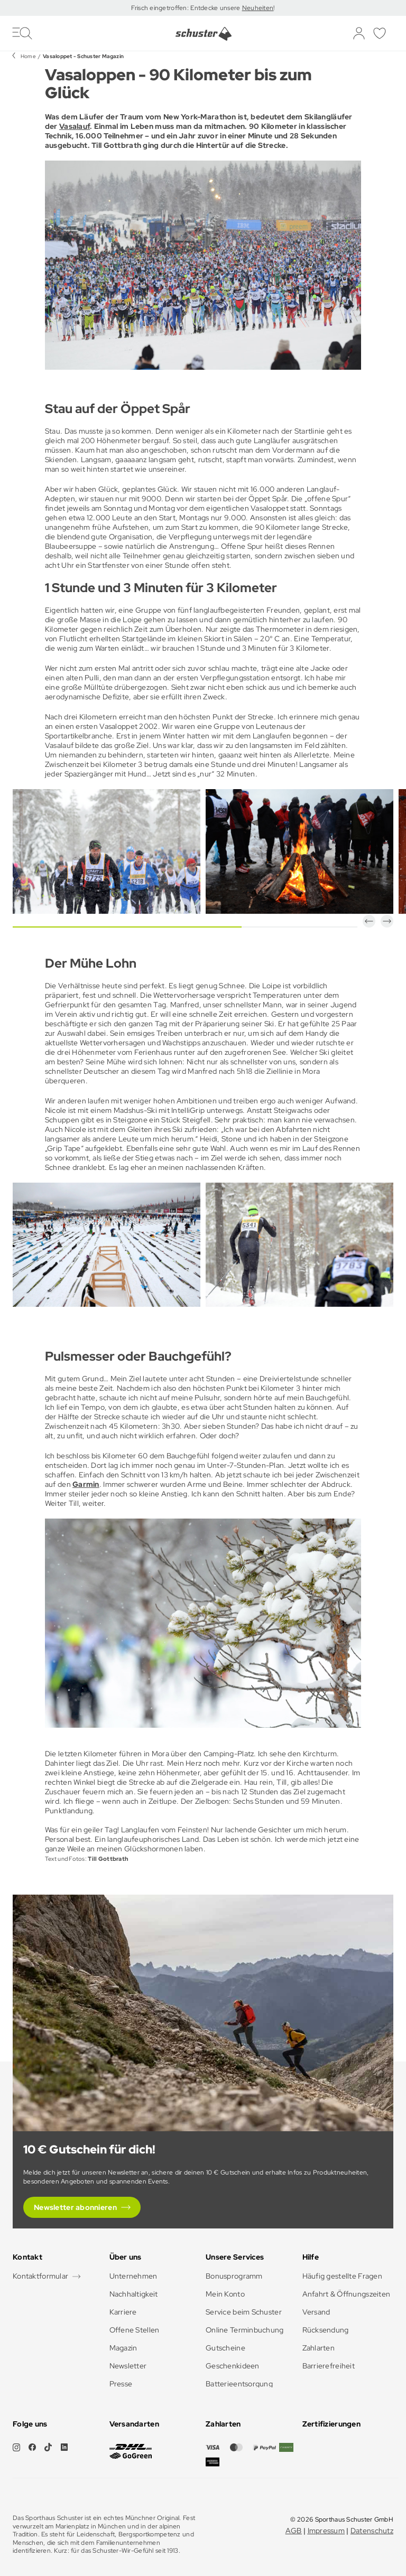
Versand (316, 2312)
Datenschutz (371, 2530)
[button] (369, 921)
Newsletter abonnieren (75, 2207)
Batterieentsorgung (239, 2383)
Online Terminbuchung (245, 2330)
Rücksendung (325, 2330)
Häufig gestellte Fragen (342, 2276)
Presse (121, 2383)
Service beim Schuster (244, 2312)
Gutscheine (225, 2348)
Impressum (326, 2530)
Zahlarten (318, 2348)
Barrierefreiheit (328, 2366)
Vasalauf (74, 126)
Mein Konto (225, 2294)
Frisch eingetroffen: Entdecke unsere (186, 8)
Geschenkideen (233, 2366)
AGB (293, 2530)
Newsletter (128, 2366)
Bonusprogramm (234, 2276)
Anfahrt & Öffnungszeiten (346, 2294)
